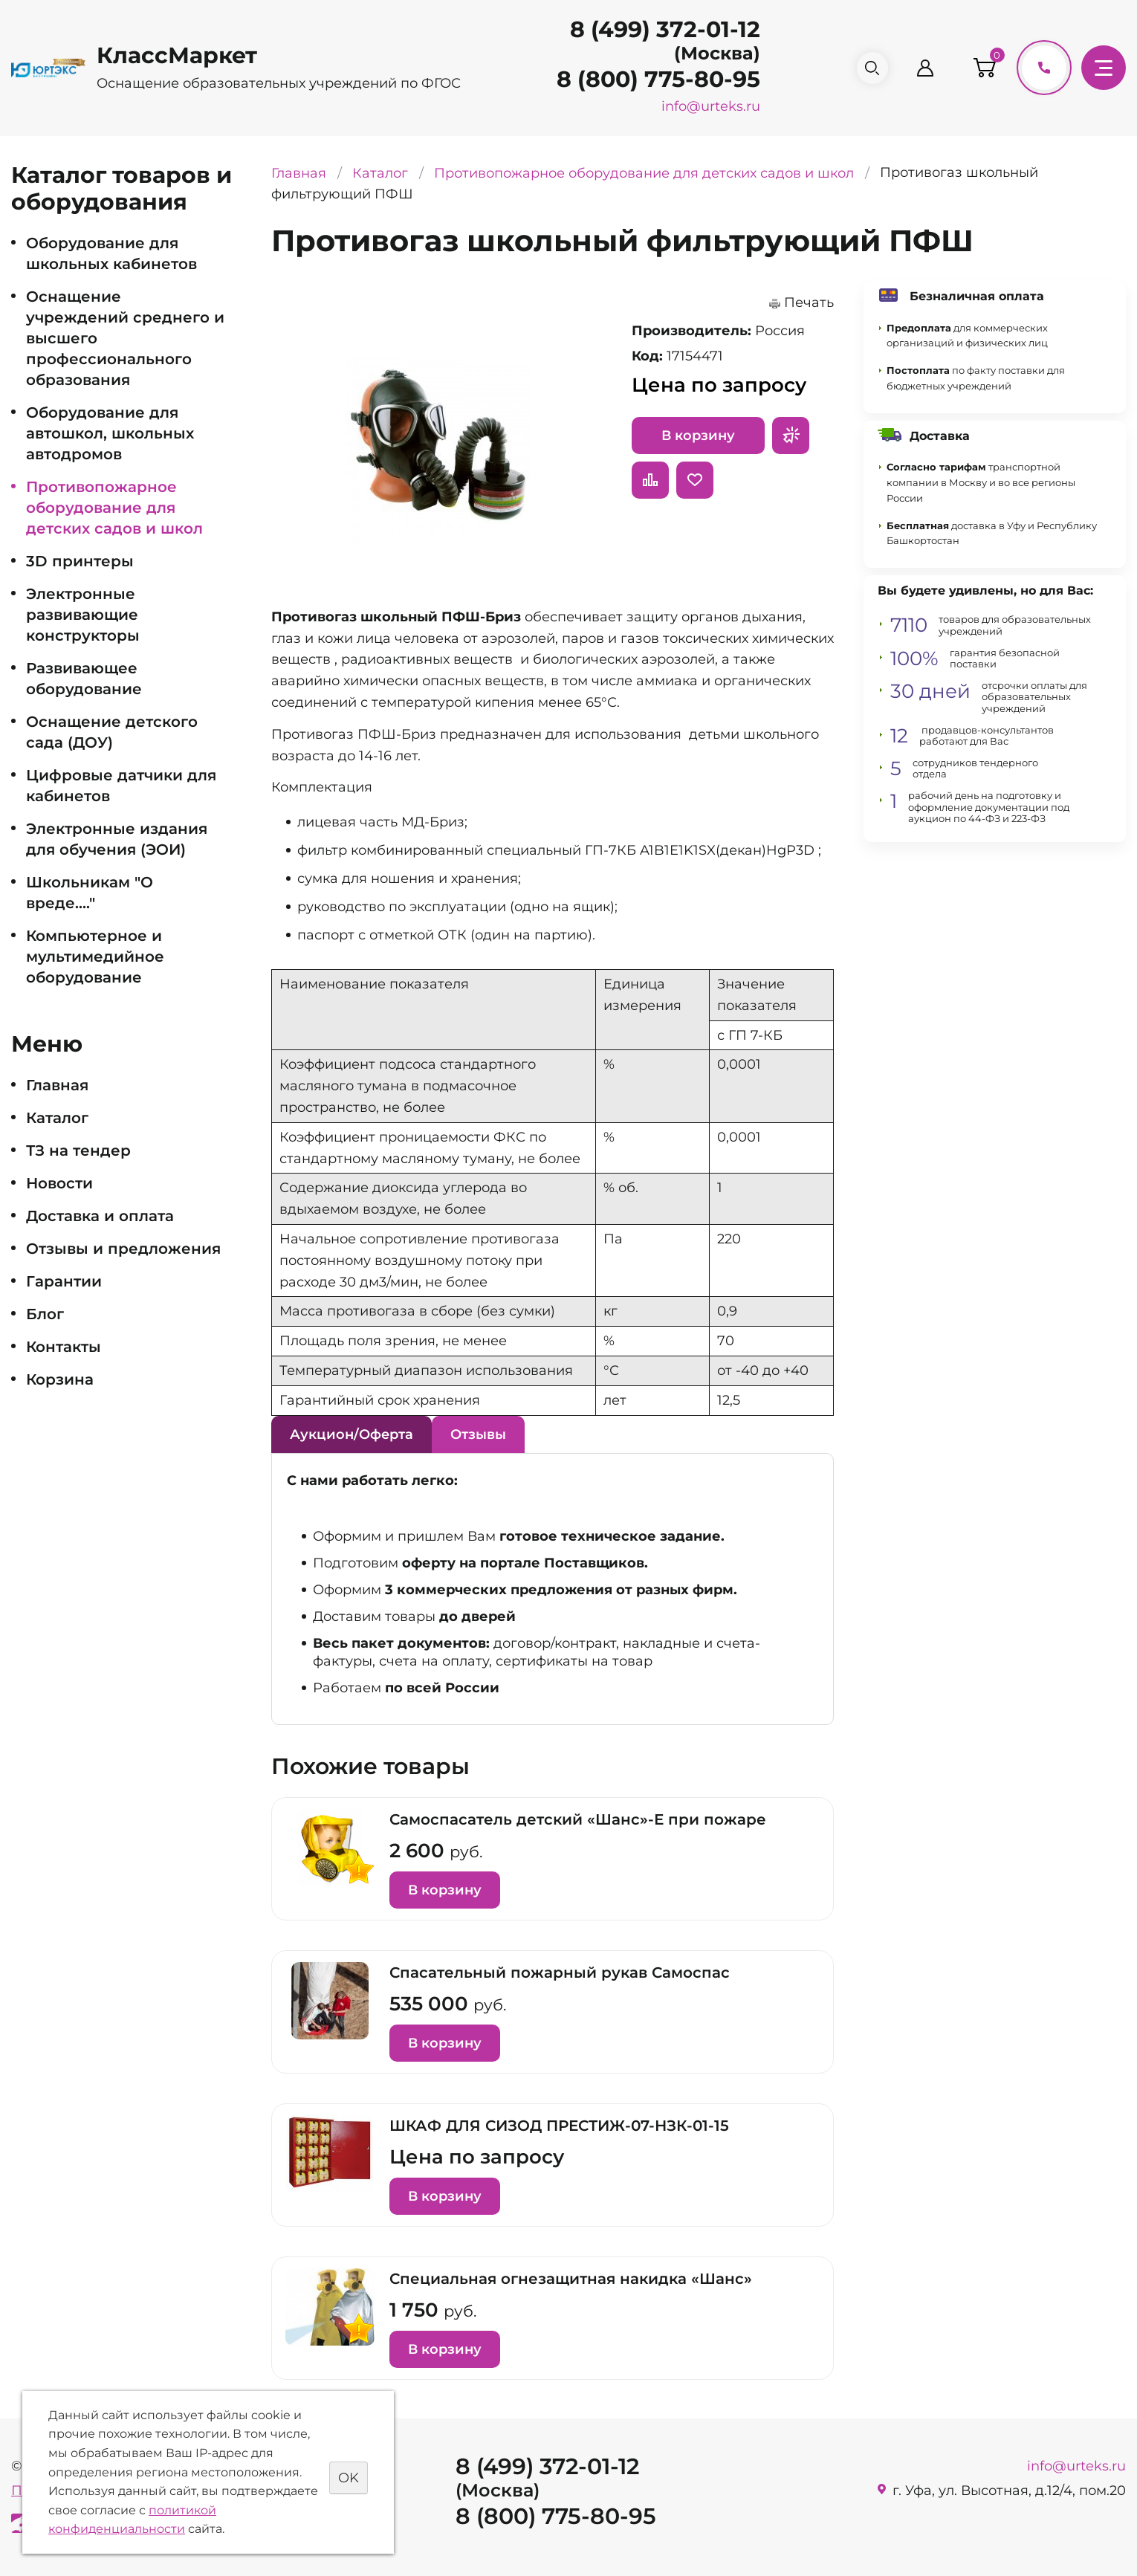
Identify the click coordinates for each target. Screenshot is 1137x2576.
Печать (809, 302)
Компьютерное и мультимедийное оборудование (95, 956)
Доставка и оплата (100, 1216)
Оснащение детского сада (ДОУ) (112, 732)
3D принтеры (80, 561)
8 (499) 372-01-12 (659, 29)
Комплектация (321, 787)
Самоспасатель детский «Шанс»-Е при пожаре (577, 1819)
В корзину (698, 435)
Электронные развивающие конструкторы (83, 614)
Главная (57, 1085)
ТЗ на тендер (78, 1150)
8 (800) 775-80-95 (652, 79)
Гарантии (64, 1281)
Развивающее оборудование (84, 678)
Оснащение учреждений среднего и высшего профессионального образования (125, 338)
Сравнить (650, 480)
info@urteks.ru (704, 106)
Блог (45, 1314)
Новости (59, 1183)
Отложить (694, 480)
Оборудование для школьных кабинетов (111, 253)
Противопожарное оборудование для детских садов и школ (114, 507)
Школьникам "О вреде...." (89, 892)
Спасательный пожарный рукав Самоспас (559, 1972)
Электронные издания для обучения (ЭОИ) (116, 839)
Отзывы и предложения (123, 1249)
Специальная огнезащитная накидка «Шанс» (570, 2279)
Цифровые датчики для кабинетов (121, 785)
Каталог (57, 1118)
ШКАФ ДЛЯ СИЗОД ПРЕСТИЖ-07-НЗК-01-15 (559, 2126)
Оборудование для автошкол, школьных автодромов (110, 433)
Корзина (60, 1379)
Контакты (63, 1347)
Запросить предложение (790, 435)
